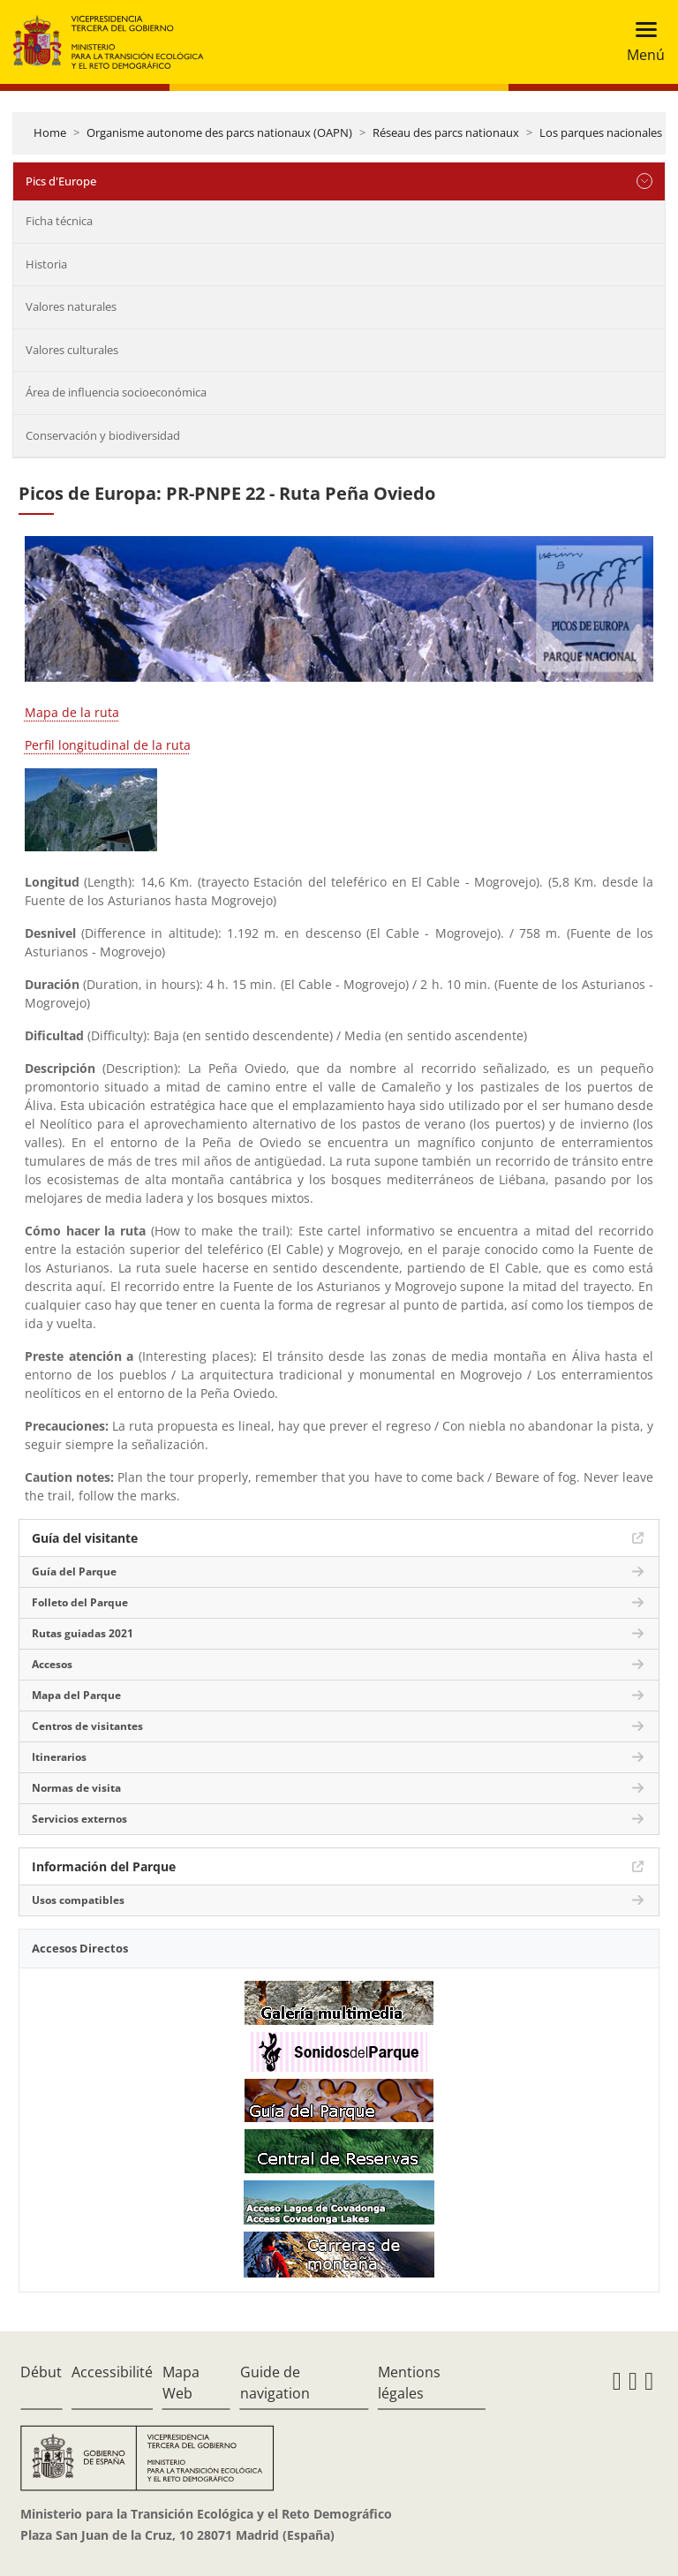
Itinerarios (59, 1756)
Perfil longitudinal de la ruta (108, 745)
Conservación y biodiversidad (103, 435)
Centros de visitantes (87, 1726)
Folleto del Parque (80, 1602)
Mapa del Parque (76, 1695)
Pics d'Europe (61, 181)
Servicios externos (79, 1818)
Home (50, 132)
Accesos (52, 1664)
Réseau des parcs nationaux (446, 132)
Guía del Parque (74, 1571)
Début (41, 2372)
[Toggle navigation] (640, 42)
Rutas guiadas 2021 (82, 1633)
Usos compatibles (78, 1899)
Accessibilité (112, 2372)
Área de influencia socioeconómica (116, 392)
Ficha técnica (59, 221)
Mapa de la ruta (72, 712)
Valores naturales (71, 306)
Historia (46, 264)
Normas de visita (76, 1787)
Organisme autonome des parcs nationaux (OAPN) (219, 132)
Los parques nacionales (600, 132)
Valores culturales (72, 350)
